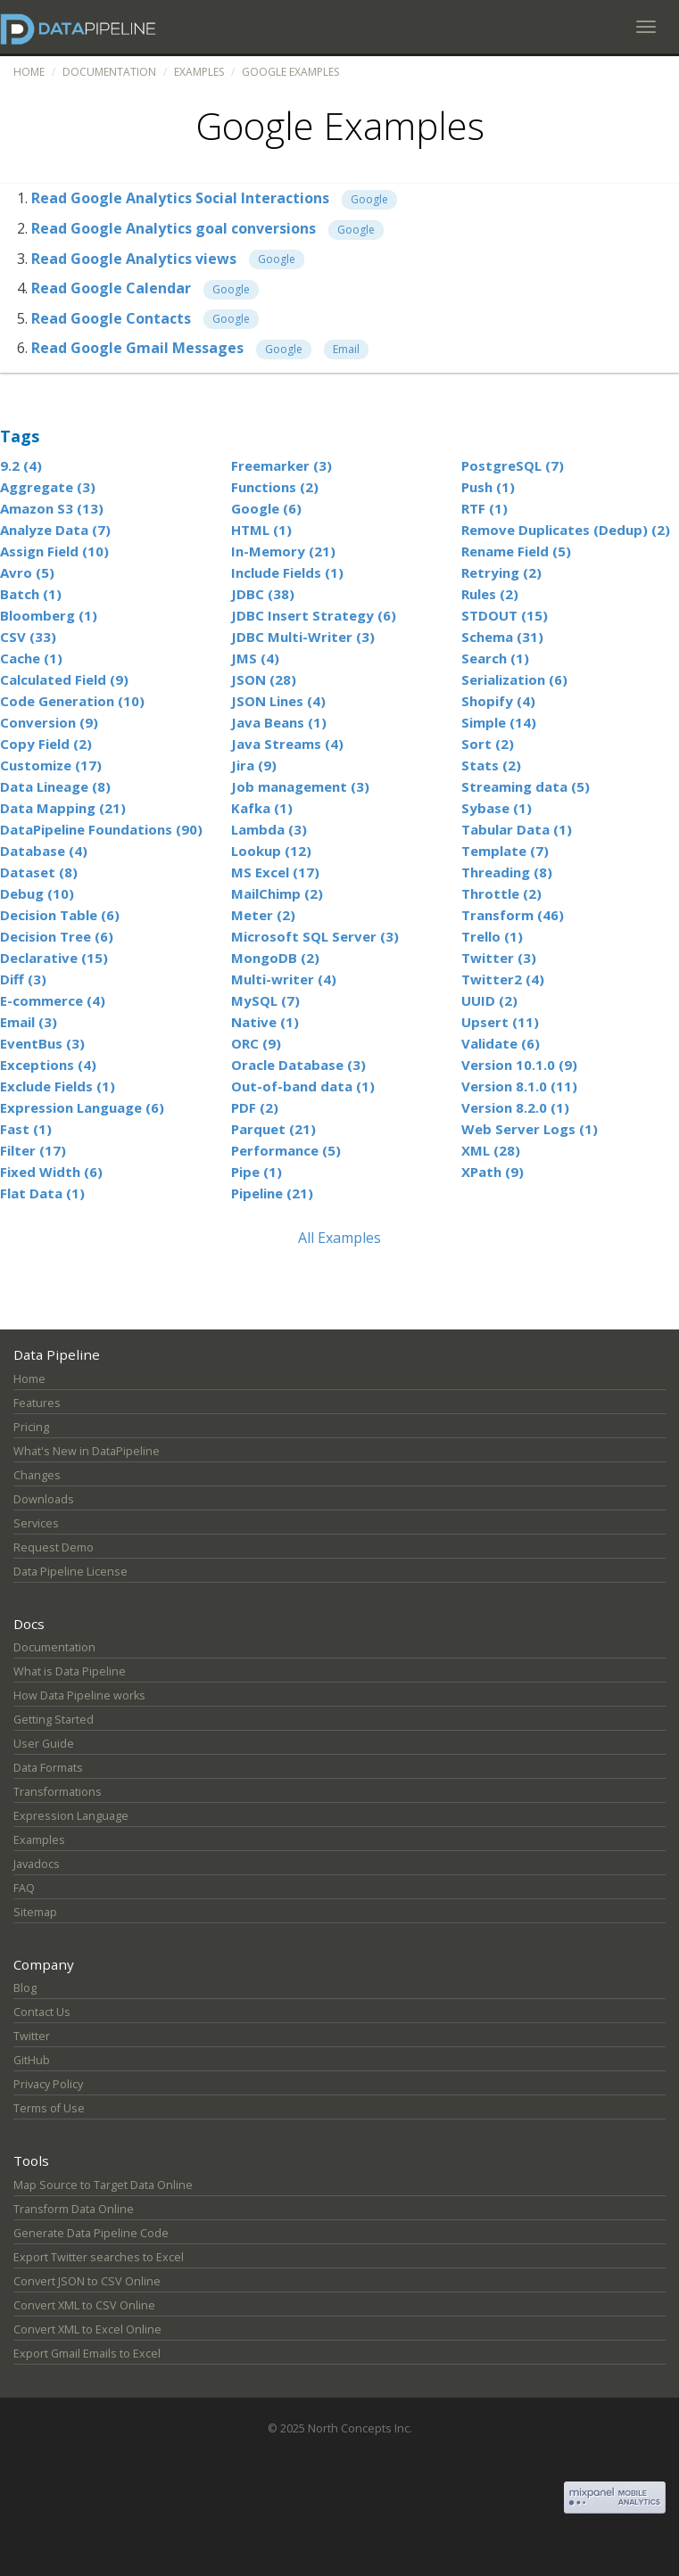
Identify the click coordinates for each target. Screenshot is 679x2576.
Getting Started (53, 1719)
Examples (199, 71)
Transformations (57, 1791)
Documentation (109, 71)
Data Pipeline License (70, 1571)
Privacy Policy (48, 2084)
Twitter (31, 2036)
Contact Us (41, 2012)
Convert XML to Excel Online (87, 2329)
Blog (25, 1988)
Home (29, 71)
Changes (37, 1475)
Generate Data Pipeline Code (91, 2233)
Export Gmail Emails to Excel (87, 2353)
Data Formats (48, 1767)
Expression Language (70, 1815)
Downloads (43, 1499)
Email (346, 349)
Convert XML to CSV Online (84, 2305)
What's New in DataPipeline (86, 1451)
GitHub (31, 2060)
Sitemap (35, 1912)
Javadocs (36, 1864)
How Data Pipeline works (79, 1695)
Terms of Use (49, 2108)
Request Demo (53, 1547)
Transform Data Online (73, 2209)
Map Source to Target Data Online (103, 2185)
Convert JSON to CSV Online (87, 2281)
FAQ (24, 1888)
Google (369, 199)
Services (36, 1523)
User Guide (43, 1743)
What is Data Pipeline (69, 1671)
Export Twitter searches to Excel (98, 2257)
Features (37, 1403)
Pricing (31, 1427)
